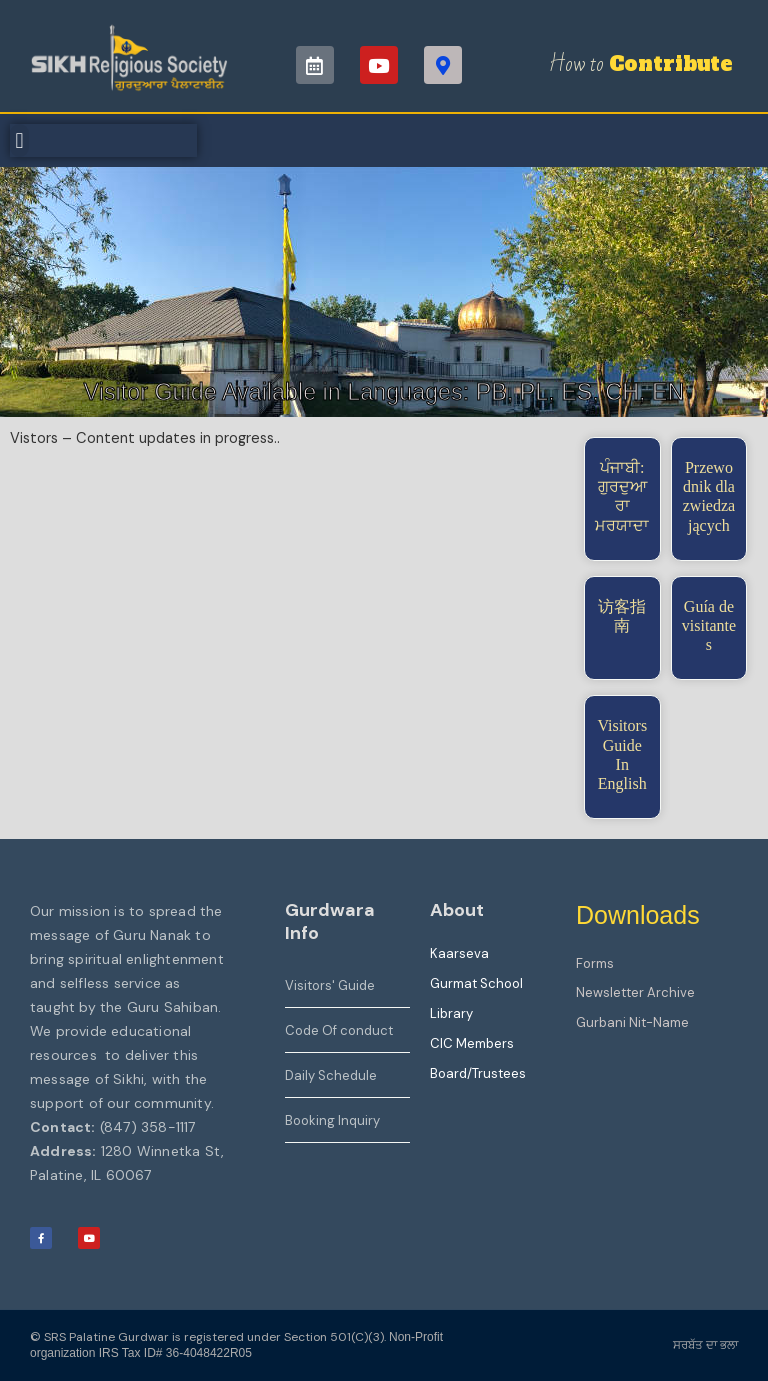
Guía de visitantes (709, 625)
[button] (19, 140)
